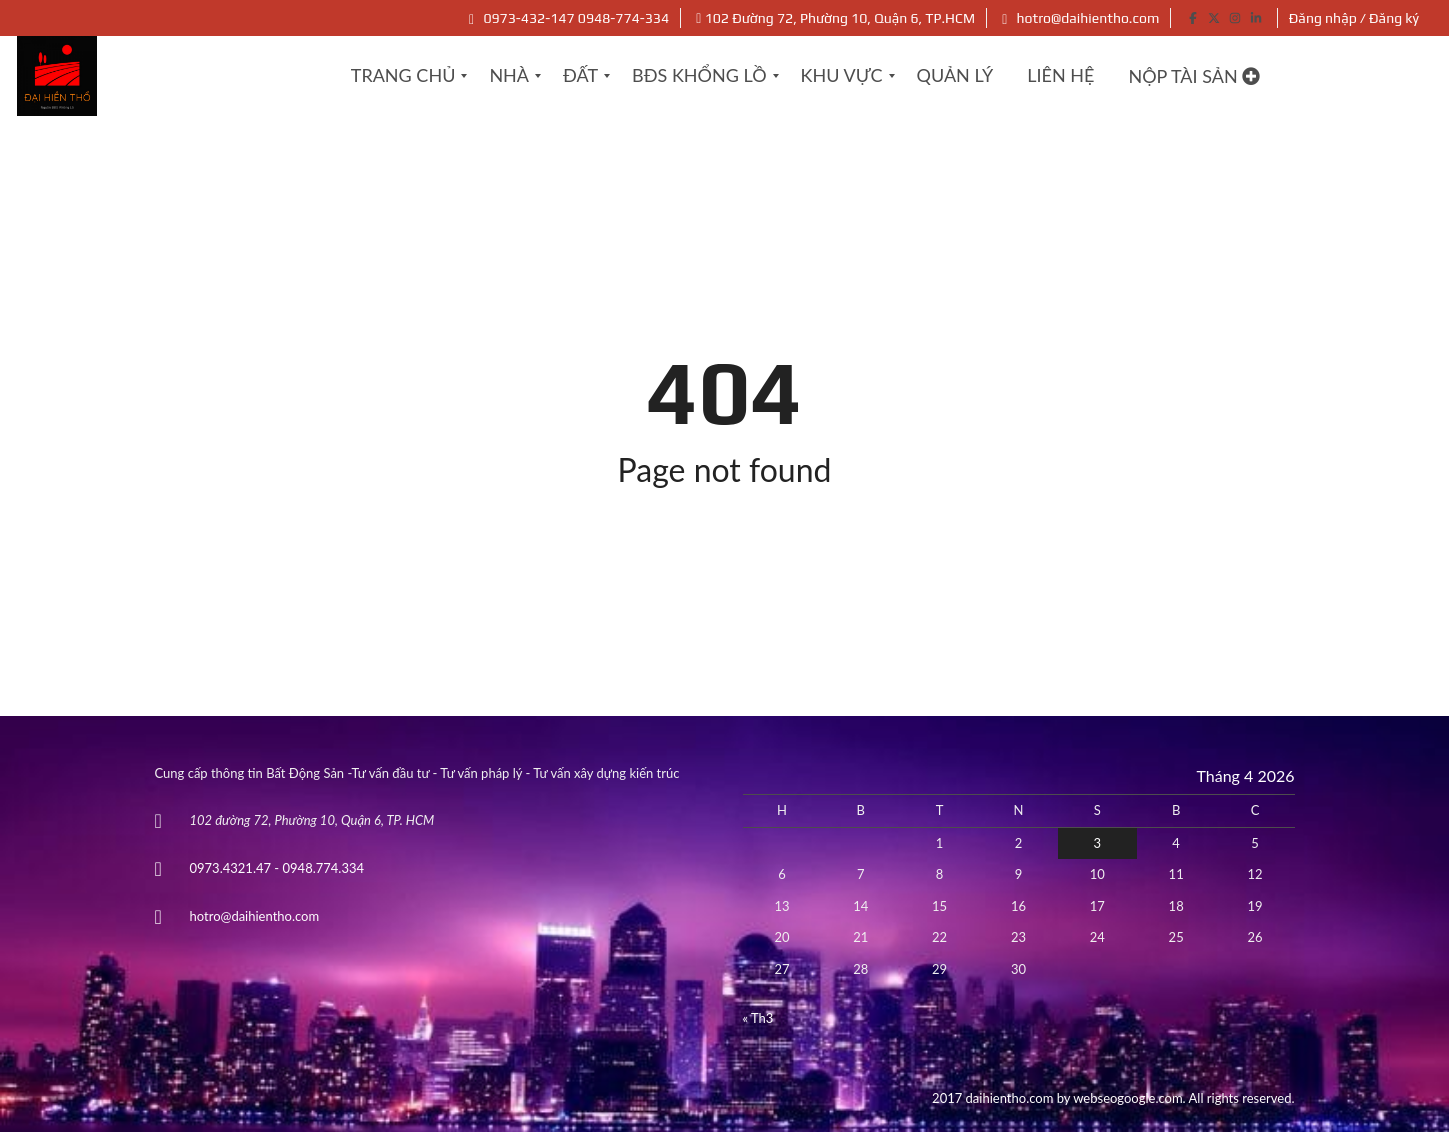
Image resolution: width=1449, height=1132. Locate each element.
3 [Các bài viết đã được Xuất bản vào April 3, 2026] (1098, 843)
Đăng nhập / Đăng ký (1354, 18)
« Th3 (758, 1018)
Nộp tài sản (1194, 76)
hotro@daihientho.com (1080, 18)
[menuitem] (403, 76)
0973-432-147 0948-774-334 (569, 18)
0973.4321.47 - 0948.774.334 (277, 868)
